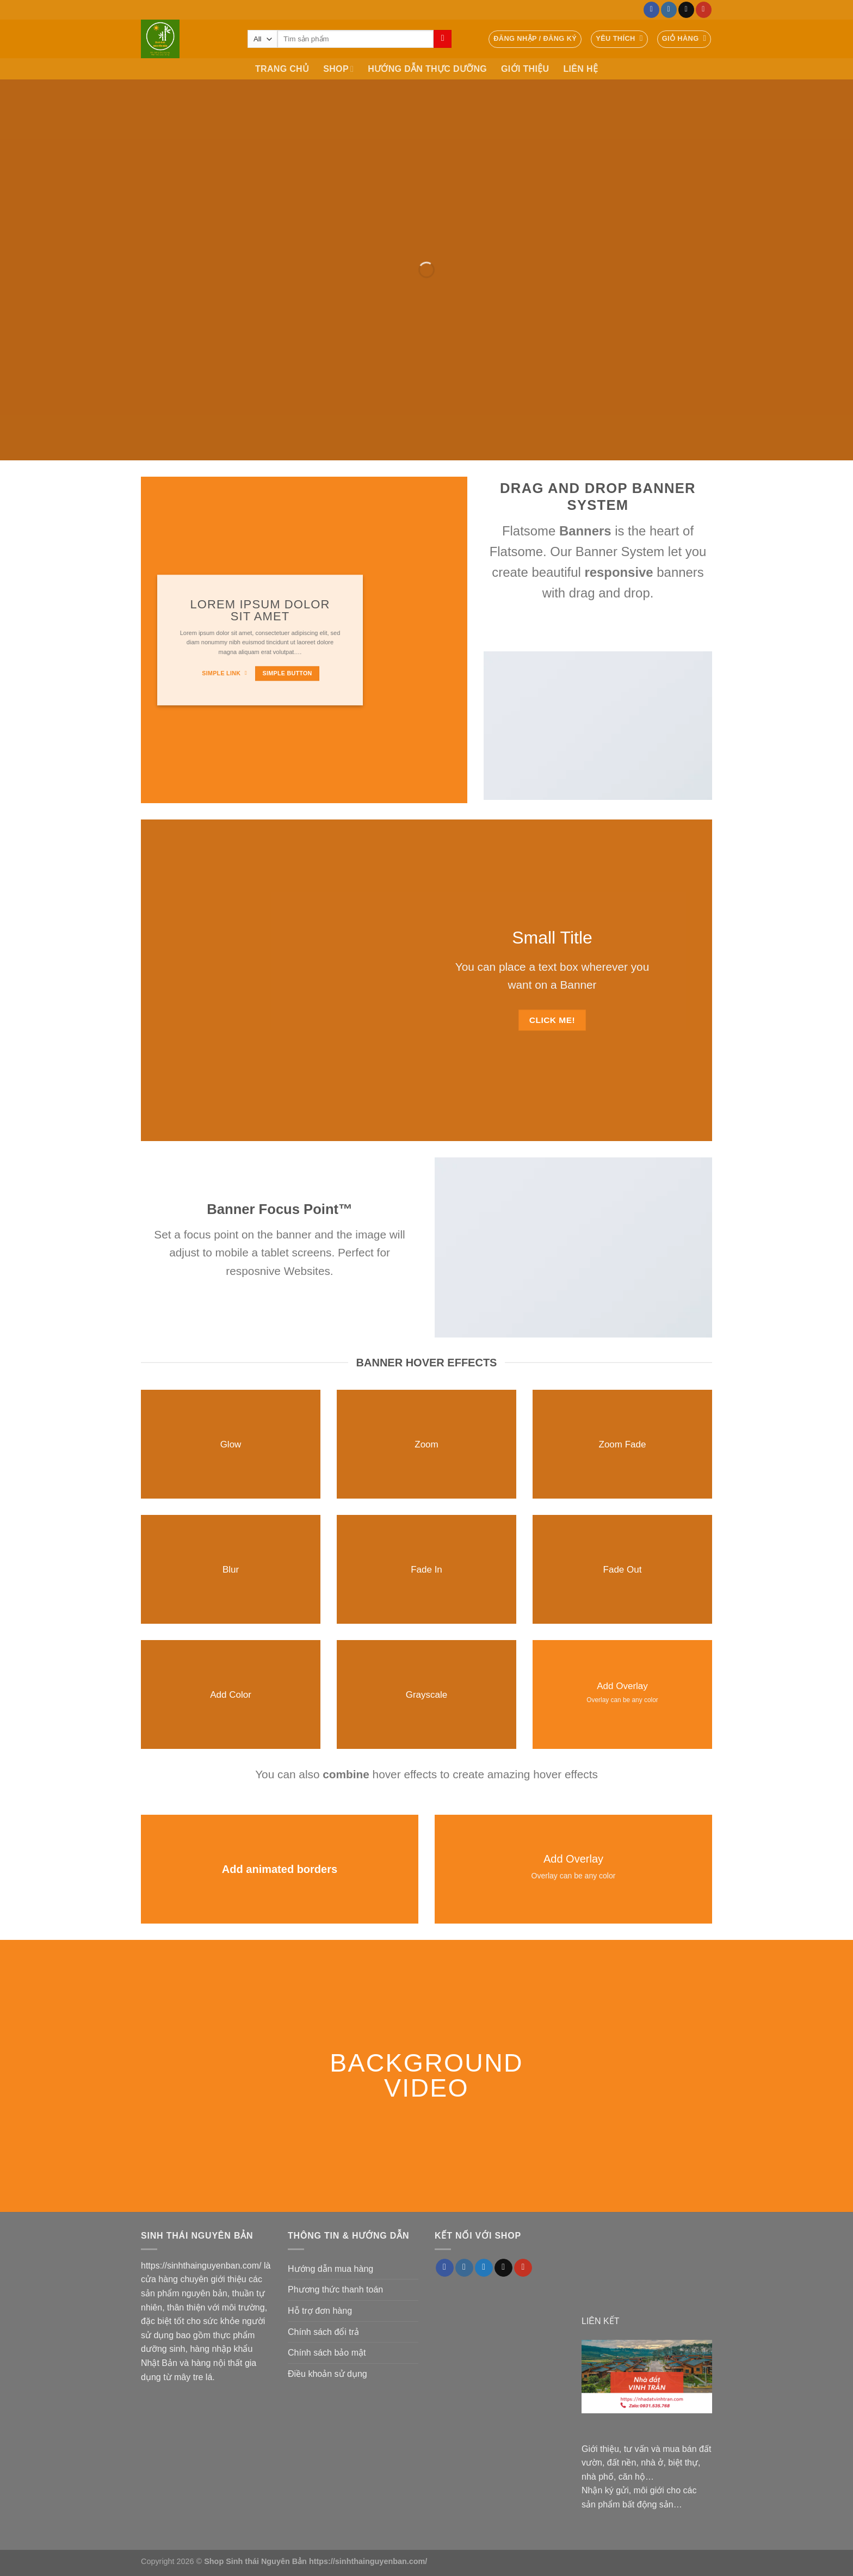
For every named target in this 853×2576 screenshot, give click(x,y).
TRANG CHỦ (282, 68)
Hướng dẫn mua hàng (330, 2268)
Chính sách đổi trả (323, 2332)
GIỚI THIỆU (525, 68)
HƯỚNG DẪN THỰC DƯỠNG (427, 68)
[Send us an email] (686, 10)
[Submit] (443, 39)
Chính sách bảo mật (327, 2352)
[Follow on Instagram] (669, 10)
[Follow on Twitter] (484, 2268)
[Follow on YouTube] (704, 10)
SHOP (338, 69)
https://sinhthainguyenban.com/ (201, 2265)
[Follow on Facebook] (651, 10)
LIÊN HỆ (580, 68)
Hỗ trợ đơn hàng (320, 2310)
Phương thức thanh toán (335, 2289)
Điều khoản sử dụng (327, 2373)
